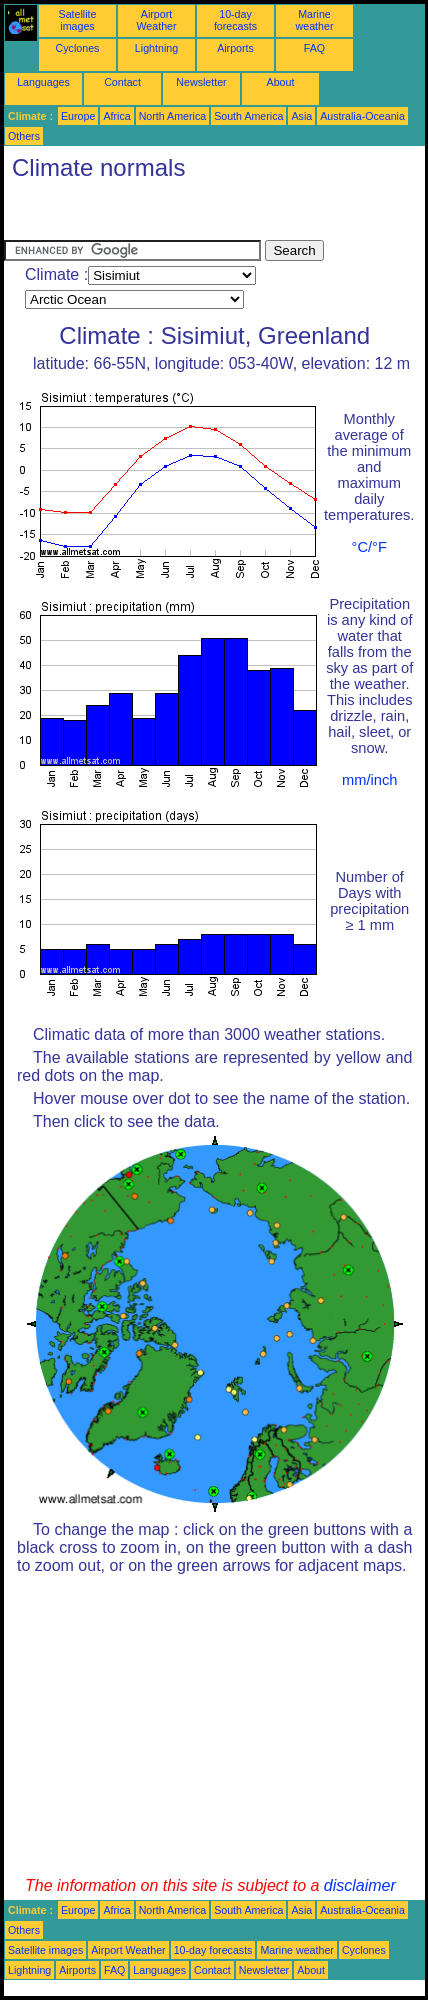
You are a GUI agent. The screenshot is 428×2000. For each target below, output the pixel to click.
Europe (78, 116)
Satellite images (78, 20)
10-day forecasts (235, 20)
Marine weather (315, 20)
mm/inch (369, 780)
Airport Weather (156, 20)
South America (248, 116)
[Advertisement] (164, 215)
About (281, 82)
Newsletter (201, 82)
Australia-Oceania (362, 116)
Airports (235, 48)
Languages (43, 82)
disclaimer (360, 1885)
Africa (116, 116)
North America (173, 116)
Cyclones (78, 48)
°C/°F (369, 547)
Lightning (156, 48)
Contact (122, 82)
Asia (301, 116)
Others (24, 136)
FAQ (314, 48)
